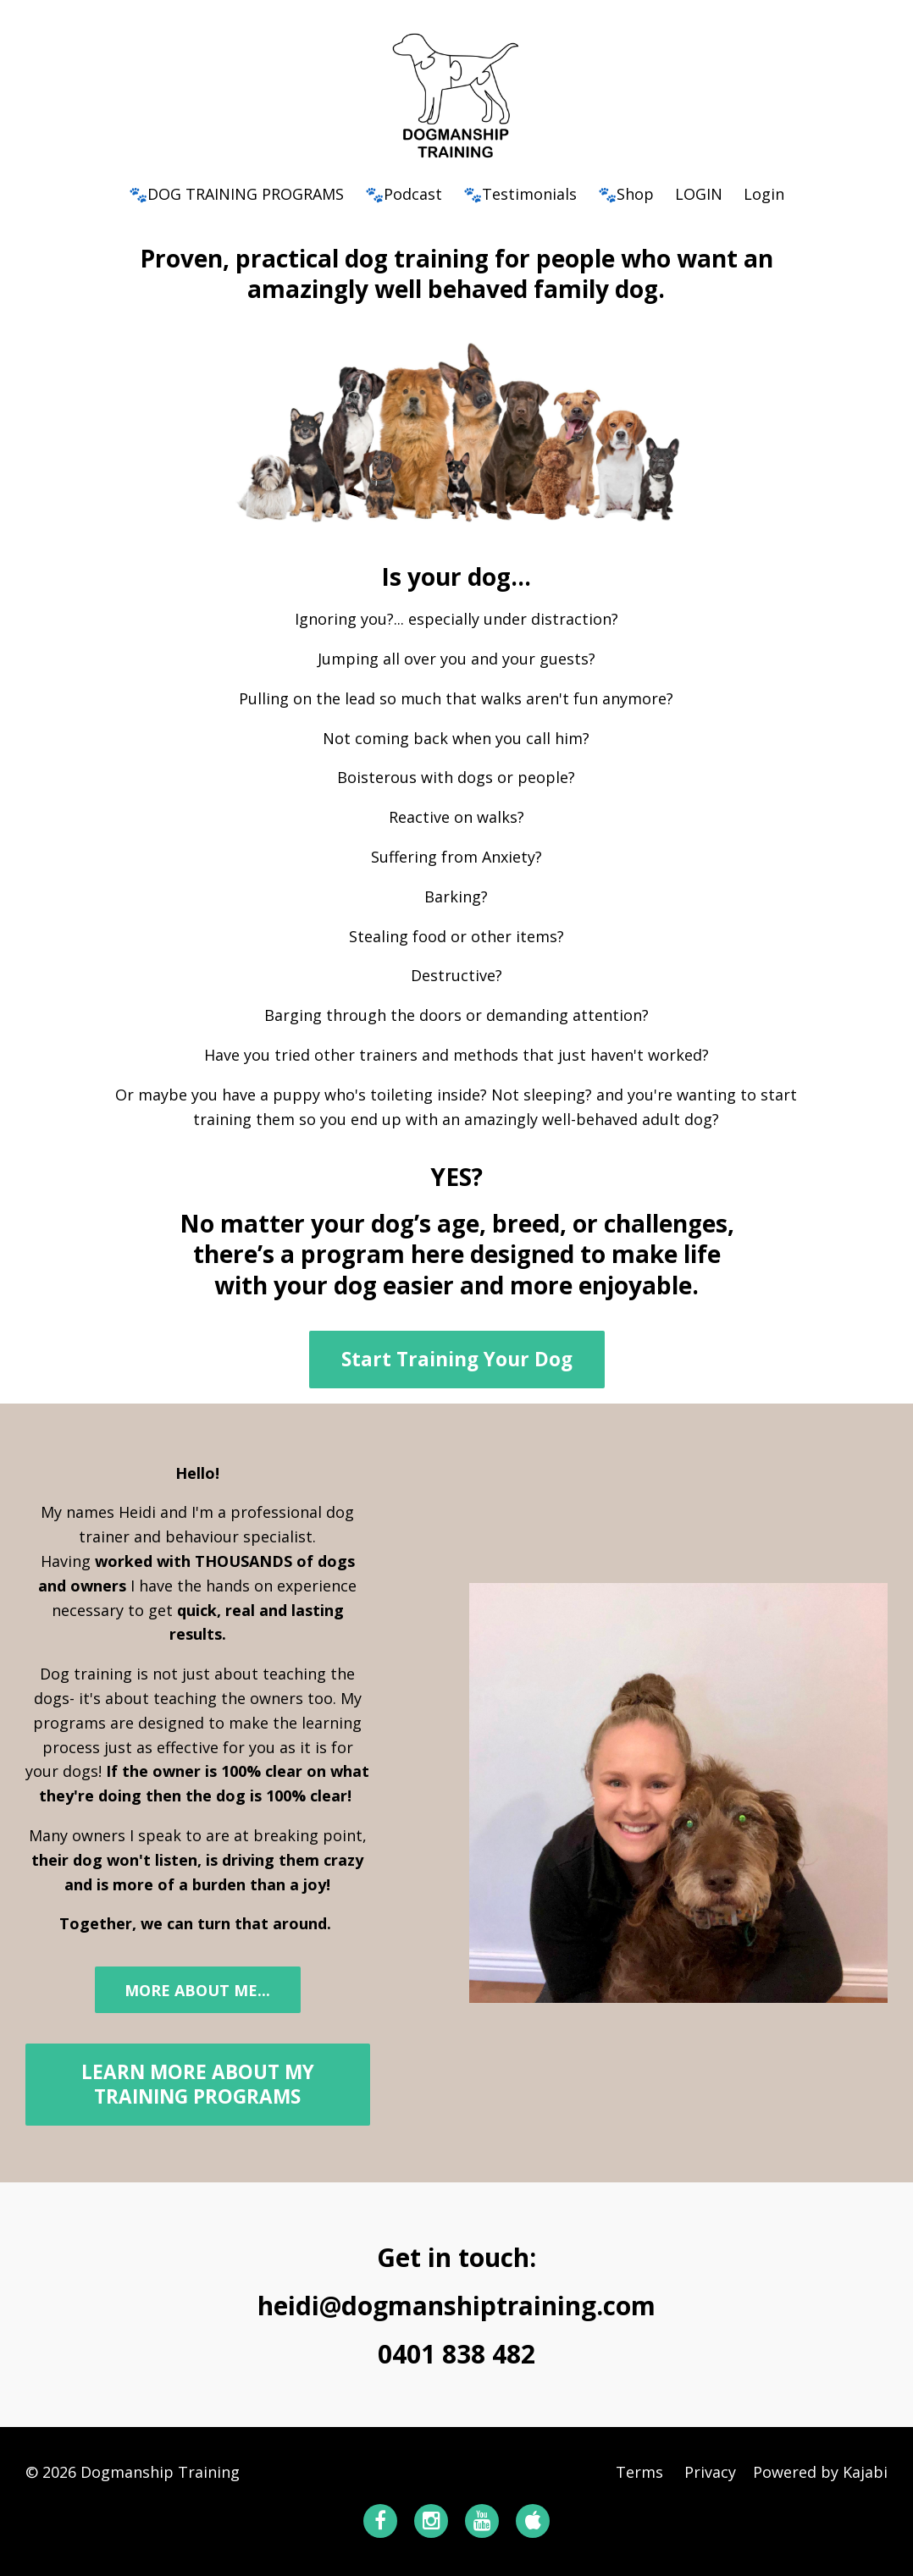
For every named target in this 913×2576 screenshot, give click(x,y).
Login (764, 193)
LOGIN (698, 193)
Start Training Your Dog (457, 1359)
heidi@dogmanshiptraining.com (456, 2305)
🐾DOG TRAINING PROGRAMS (236, 193)
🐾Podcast (403, 193)
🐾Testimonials (520, 193)
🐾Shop (626, 193)
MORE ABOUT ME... (197, 1990)
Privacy (710, 2472)
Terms (639, 2472)
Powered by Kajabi (820, 2472)
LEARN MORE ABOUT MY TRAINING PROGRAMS (197, 2084)
